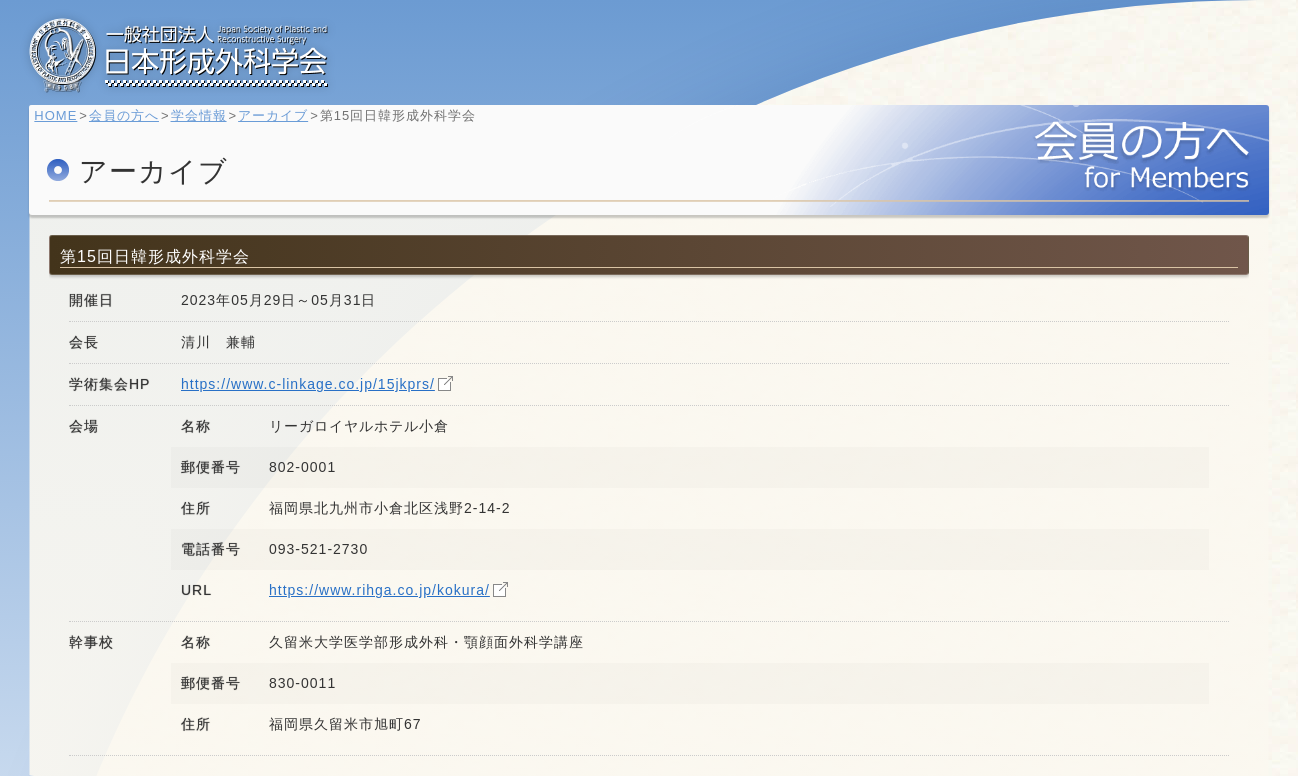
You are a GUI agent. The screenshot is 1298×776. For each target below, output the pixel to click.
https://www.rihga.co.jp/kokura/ (379, 590)
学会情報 (208, 125)
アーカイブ (283, 125)
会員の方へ (134, 125)
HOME (65, 125)
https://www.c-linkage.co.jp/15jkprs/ (308, 384)
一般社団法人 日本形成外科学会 (179, 55)
